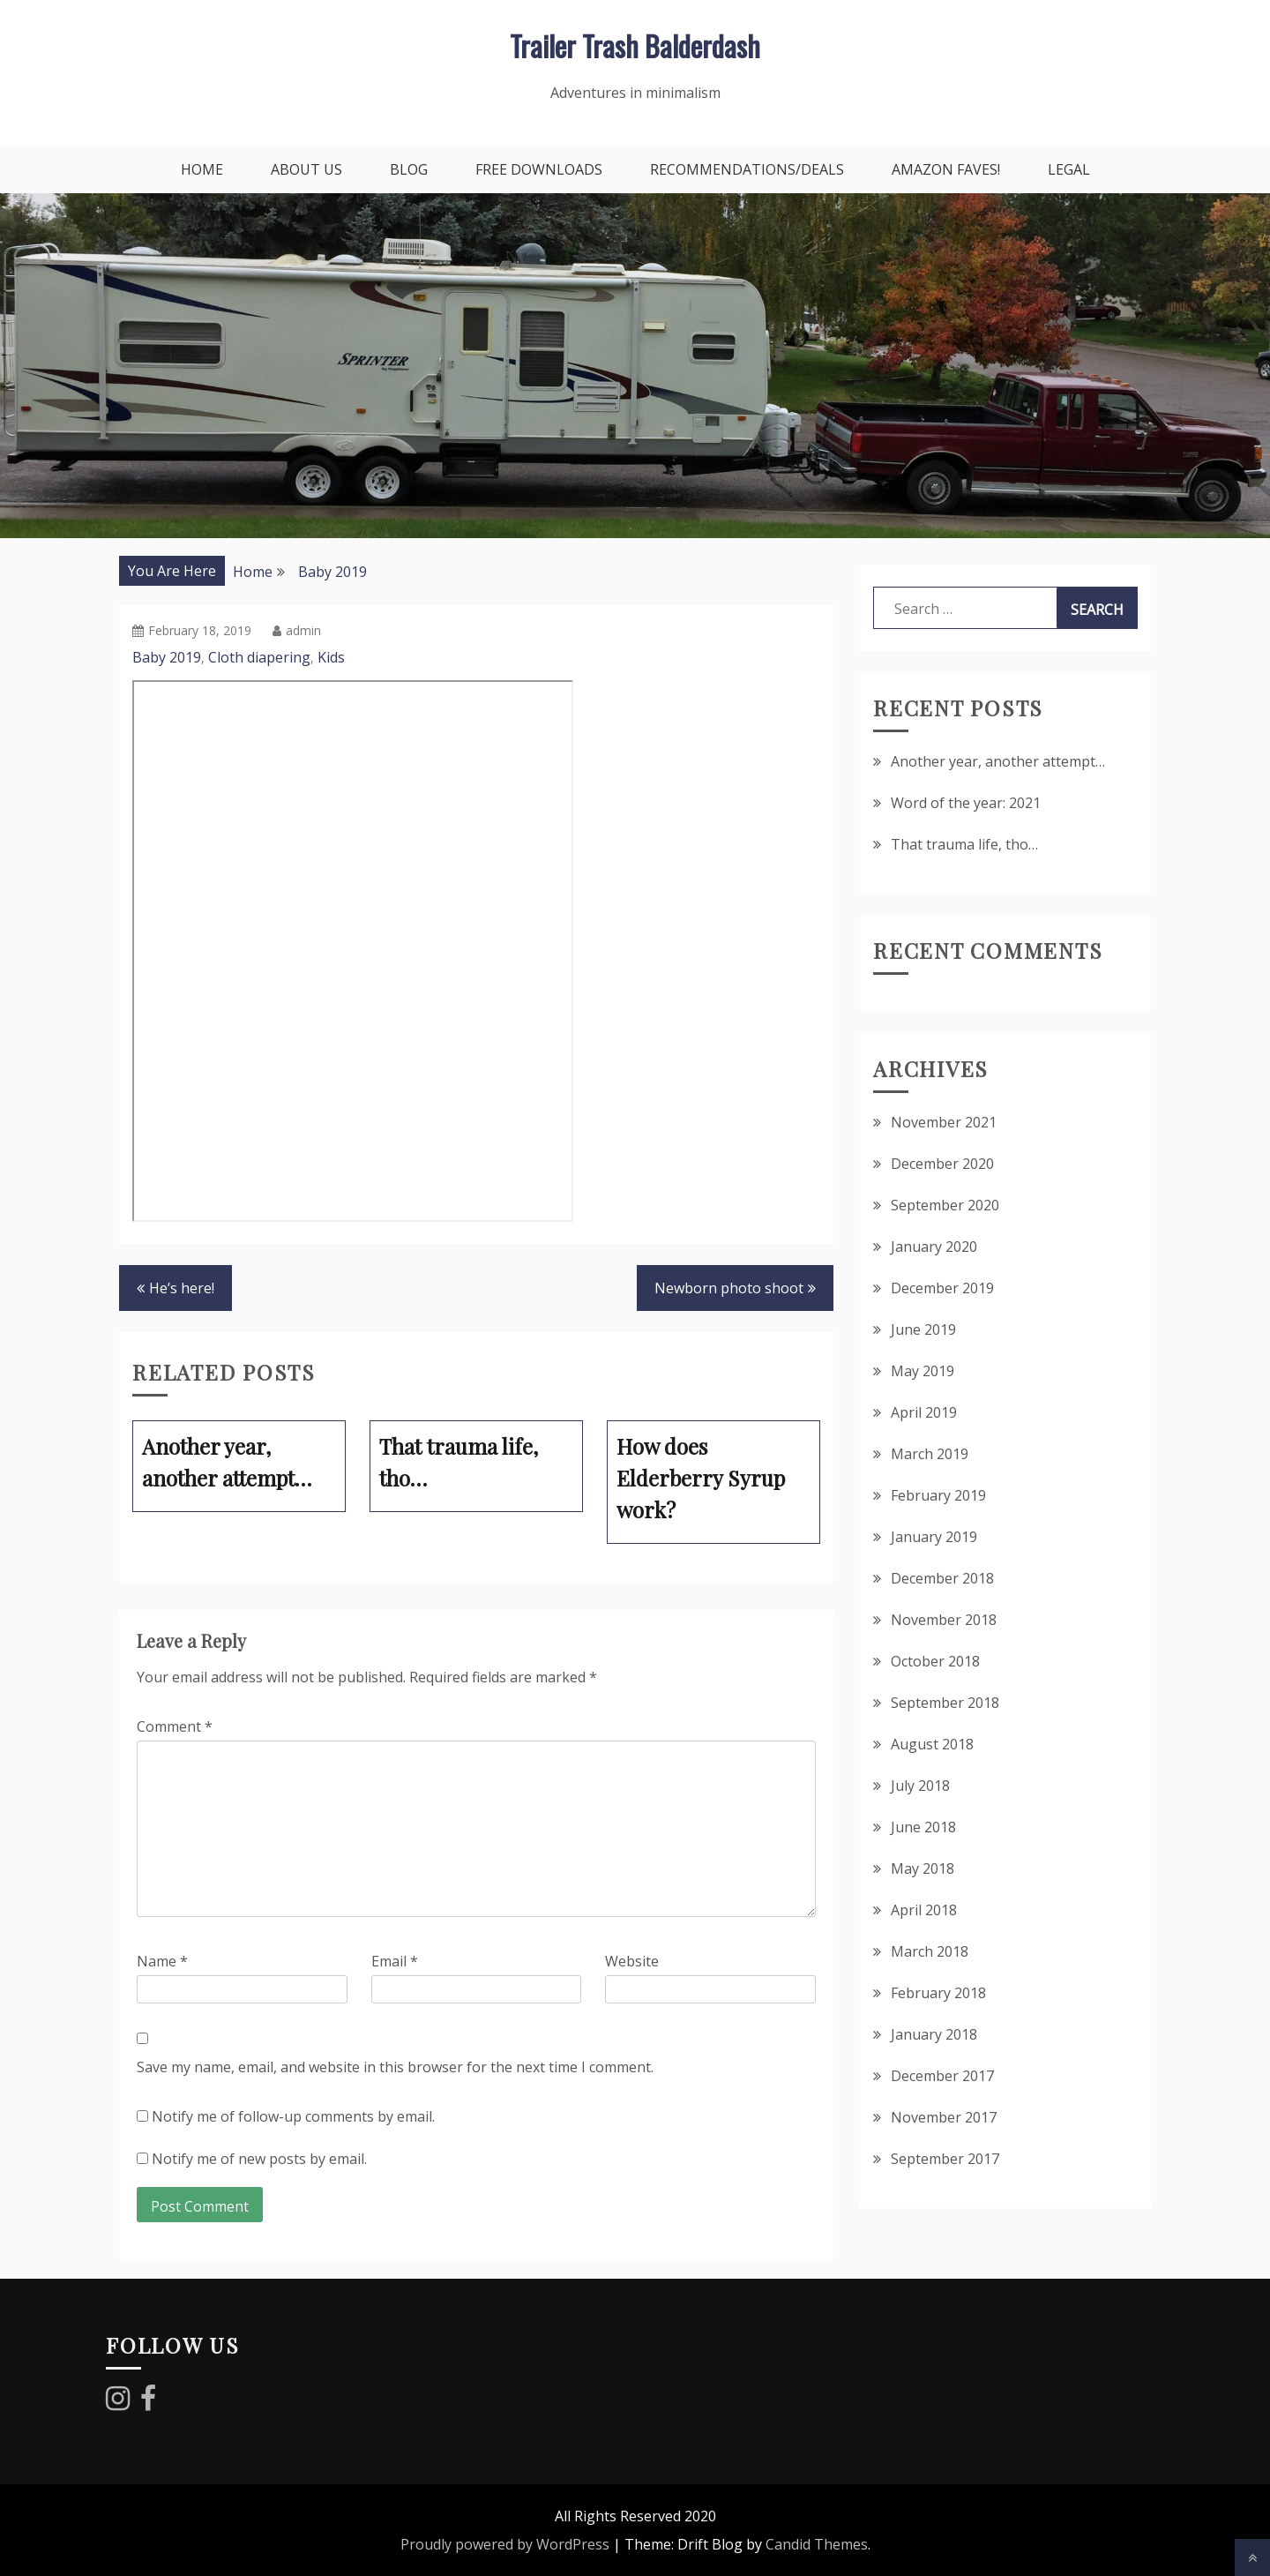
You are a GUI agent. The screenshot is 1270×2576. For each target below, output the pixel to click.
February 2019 (938, 1495)
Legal (1069, 169)
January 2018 (934, 2034)
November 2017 (944, 2117)
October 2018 (935, 1661)
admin (297, 630)
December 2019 (942, 1288)
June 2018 (923, 1827)
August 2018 (932, 1744)
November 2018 (944, 1619)
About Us (306, 169)
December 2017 (942, 2076)
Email (394, 1961)
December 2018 (942, 1578)
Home (202, 169)
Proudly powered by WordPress (504, 2544)
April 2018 (924, 1910)
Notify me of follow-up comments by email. (293, 2116)
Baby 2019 (166, 657)
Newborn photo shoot (728, 1288)
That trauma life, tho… (964, 844)
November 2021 (944, 1122)
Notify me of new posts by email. (259, 2158)
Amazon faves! (946, 169)
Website (632, 1961)
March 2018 (929, 1951)
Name (162, 1961)
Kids (331, 657)
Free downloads (538, 169)
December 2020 (942, 1163)
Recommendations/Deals (747, 169)
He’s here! (181, 1288)
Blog (409, 169)
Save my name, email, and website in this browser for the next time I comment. (395, 2067)
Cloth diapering (259, 657)
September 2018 (945, 1702)
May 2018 (922, 1868)
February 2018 (938, 1993)
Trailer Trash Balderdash (635, 45)
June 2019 (923, 1329)
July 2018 (920, 1785)
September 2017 (945, 2158)
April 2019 (924, 1412)
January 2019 (934, 1536)
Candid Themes (817, 2544)
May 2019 (922, 1371)
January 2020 (934, 1246)
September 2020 (945, 1205)
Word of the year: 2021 (966, 802)
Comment (175, 1726)
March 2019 (929, 1454)
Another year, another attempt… (998, 761)
